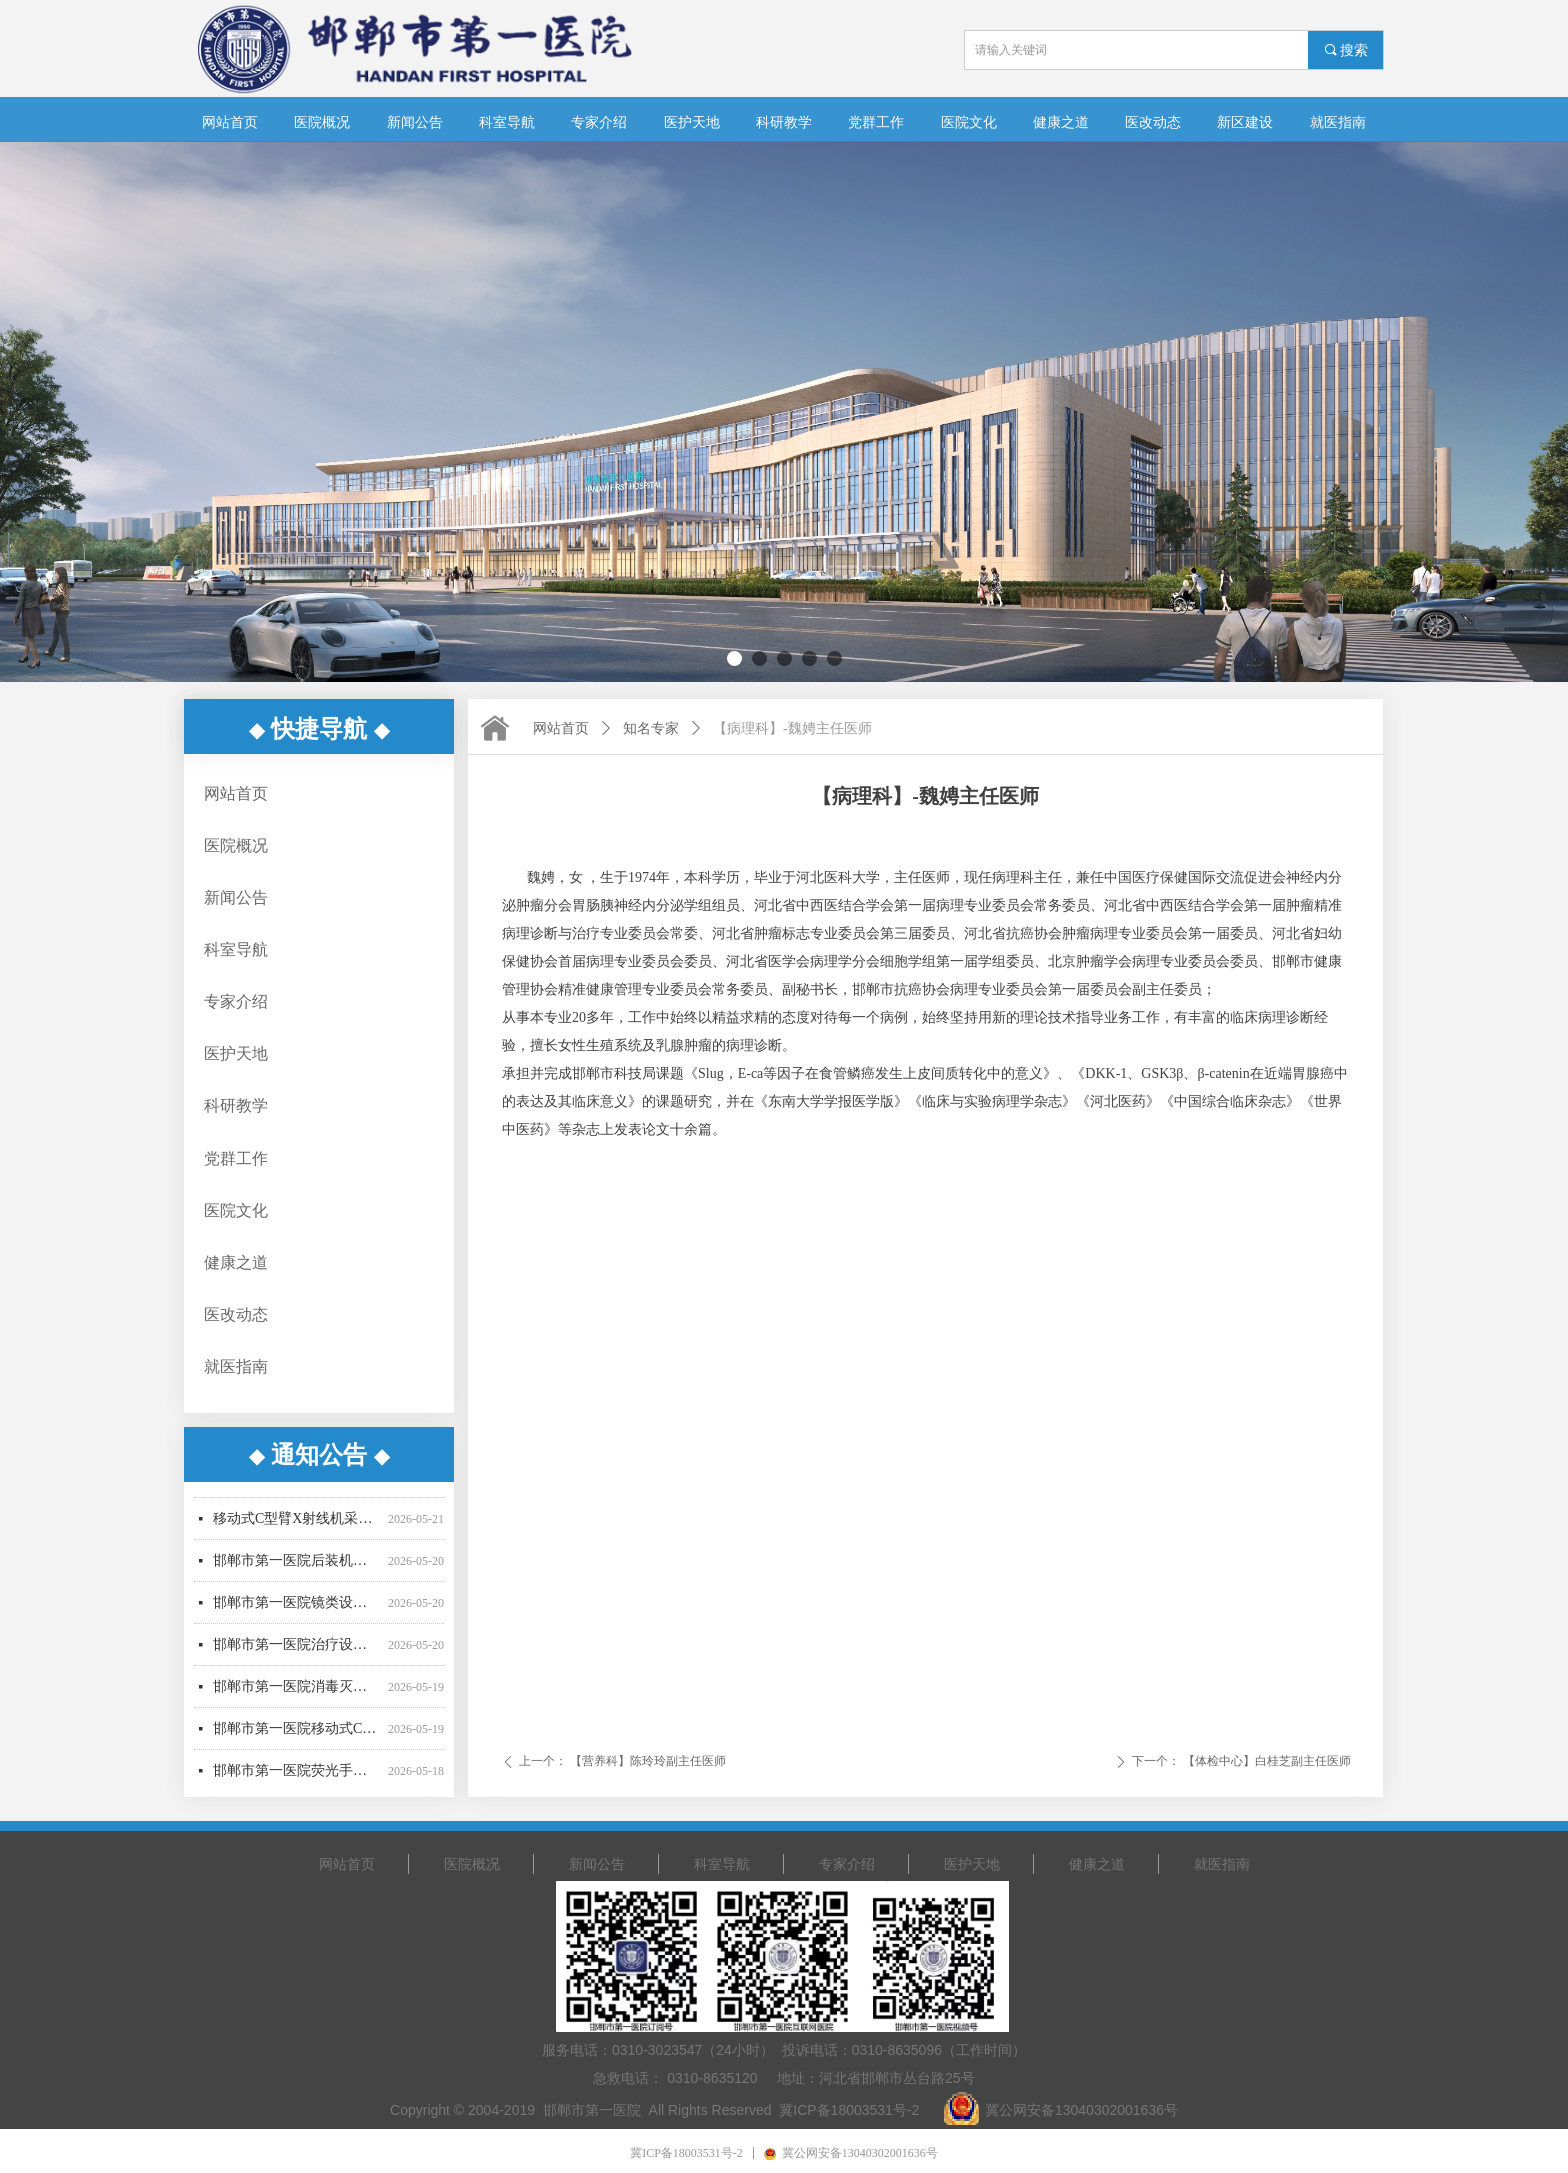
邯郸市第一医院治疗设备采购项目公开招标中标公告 (296, 1650)
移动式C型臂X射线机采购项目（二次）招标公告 (296, 1524)
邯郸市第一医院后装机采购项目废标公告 (296, 1566)
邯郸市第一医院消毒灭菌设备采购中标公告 (296, 1692)
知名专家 (651, 728)
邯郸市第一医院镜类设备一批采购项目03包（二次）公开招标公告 (296, 1608)
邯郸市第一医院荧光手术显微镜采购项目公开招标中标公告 (296, 1776)
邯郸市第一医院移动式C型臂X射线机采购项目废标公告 (296, 1734)
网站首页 (561, 728)
